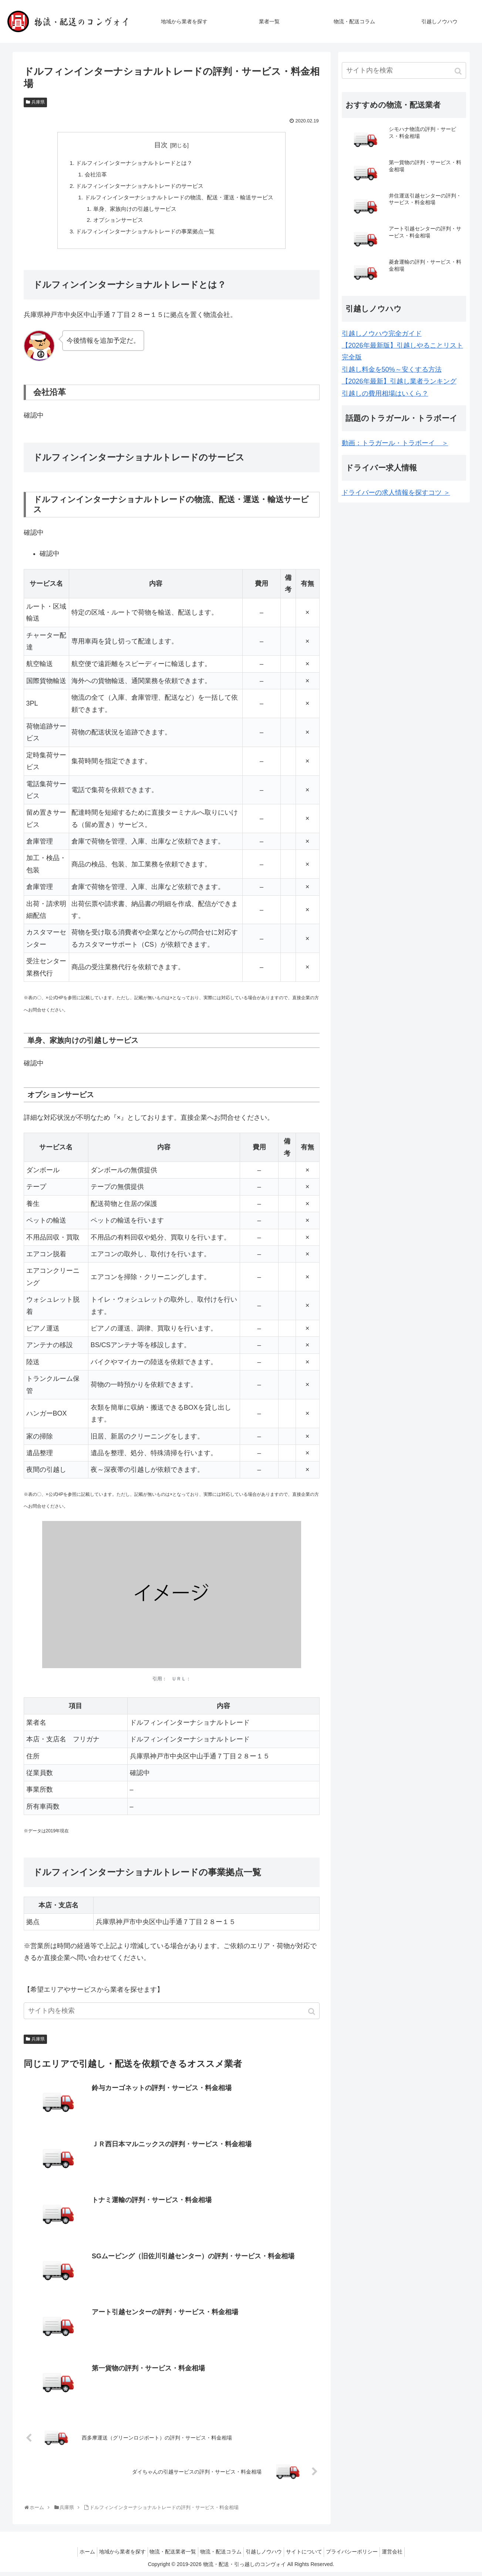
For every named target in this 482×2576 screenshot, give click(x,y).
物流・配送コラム (219, 2556)
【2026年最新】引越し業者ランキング (399, 381)
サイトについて (309, 2556)
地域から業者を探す (113, 2556)
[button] (312, 2016)
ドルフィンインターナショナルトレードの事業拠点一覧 (144, 235)
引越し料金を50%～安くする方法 (392, 369)
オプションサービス (113, 223)
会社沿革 (90, 175)
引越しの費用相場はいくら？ (385, 393)
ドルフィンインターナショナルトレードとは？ (132, 163)
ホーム (74, 2556)
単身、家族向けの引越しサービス (131, 211)
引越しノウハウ (265, 2556)
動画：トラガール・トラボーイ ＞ (395, 443)
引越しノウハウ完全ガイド (382, 333)
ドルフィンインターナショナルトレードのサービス (138, 187)
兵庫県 (38, 102)
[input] (172, 2015)
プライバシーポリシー (361, 2556)
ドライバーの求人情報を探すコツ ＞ (396, 492)
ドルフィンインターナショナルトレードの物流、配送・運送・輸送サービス (179, 199)
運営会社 (405, 2556)
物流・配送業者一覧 (167, 2556)
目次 (161, 145)
